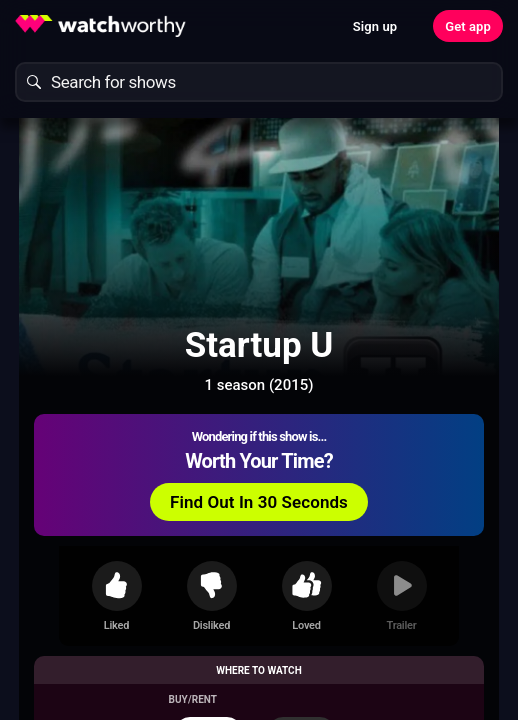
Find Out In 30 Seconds (259, 502)
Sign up (375, 26)
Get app (468, 26)
